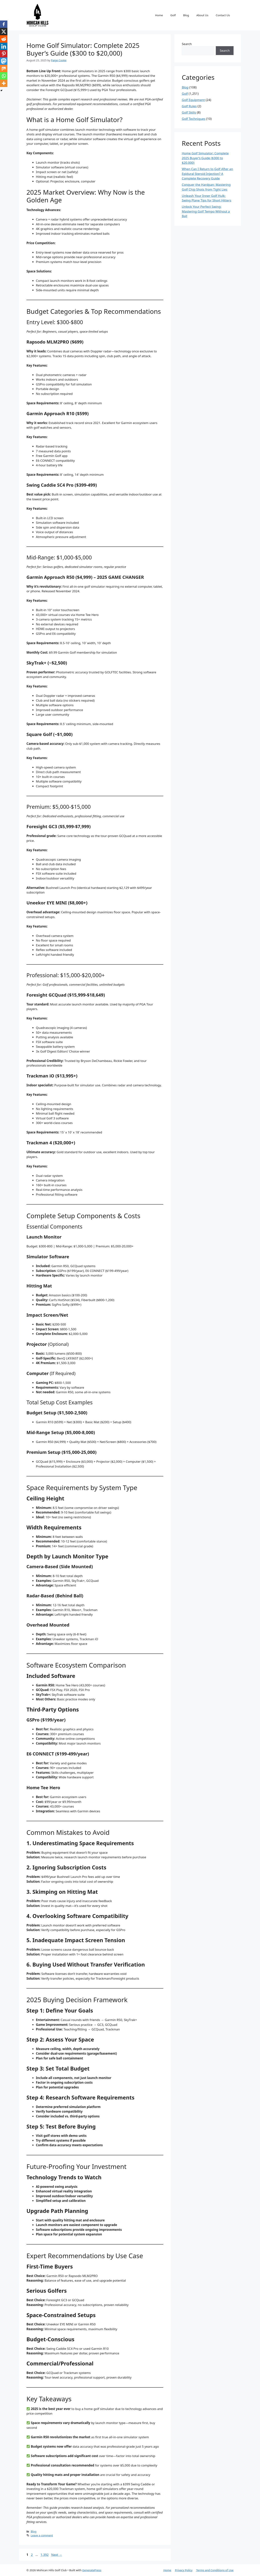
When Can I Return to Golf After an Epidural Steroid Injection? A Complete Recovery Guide (207, 173)
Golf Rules (189, 106)
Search (187, 44)
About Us (202, 15)
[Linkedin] (3, 46)
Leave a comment (42, 2535)
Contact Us (223, 15)
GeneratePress (91, 2570)
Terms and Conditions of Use (215, 2570)
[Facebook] (3, 24)
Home (159, 15)
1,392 (44, 2555)
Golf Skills (189, 112)
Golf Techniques (193, 119)
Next (56, 2555)
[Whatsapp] (3, 76)
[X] (3, 31)
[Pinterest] (3, 53)
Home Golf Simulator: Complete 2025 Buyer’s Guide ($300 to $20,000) (82, 49)
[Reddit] (3, 39)
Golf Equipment (193, 100)
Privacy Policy (184, 2570)
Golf (173, 15)
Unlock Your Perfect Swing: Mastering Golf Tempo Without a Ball (206, 211)
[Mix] (3, 68)
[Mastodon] (3, 61)
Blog (186, 15)
